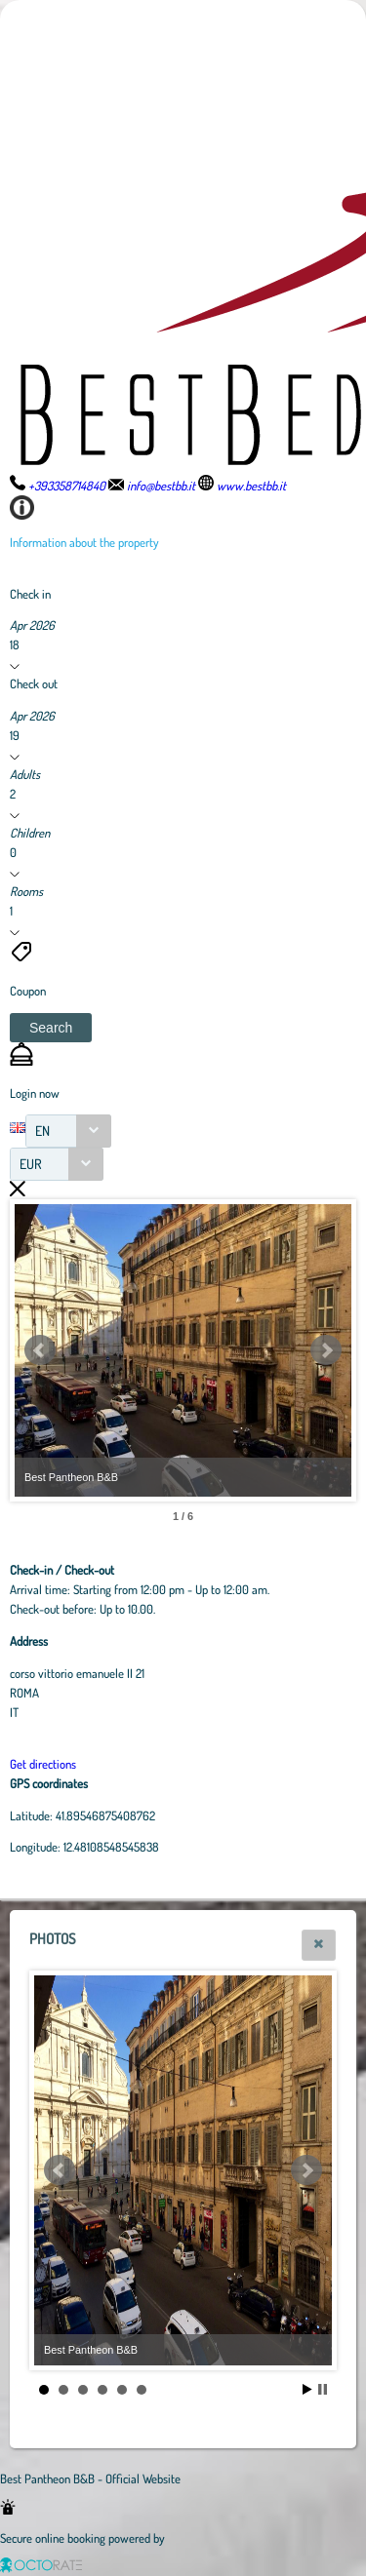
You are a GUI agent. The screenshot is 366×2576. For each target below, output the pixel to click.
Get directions (43, 1764)
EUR (31, 1163)
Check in (30, 594)
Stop (322, 2389)
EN (42, 1130)
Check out (34, 683)
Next (326, 1350)
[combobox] (68, 1131)
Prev (40, 1350)
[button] (51, 1027)
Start (307, 2389)
